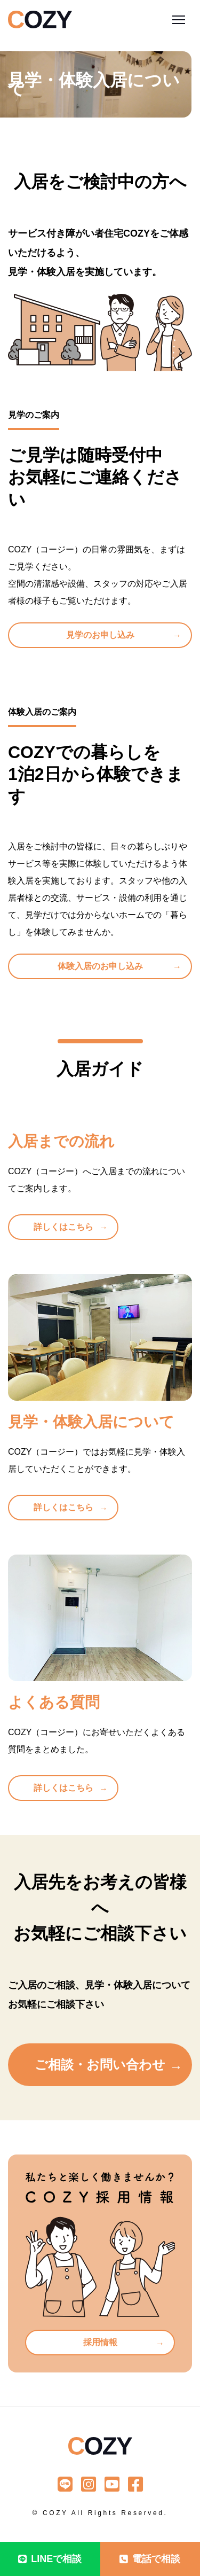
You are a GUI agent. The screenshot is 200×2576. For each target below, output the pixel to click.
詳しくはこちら (63, 1226)
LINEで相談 (50, 2559)
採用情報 (100, 2342)
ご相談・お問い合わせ (100, 2064)
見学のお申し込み (100, 634)
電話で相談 (149, 2559)
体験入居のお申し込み (100, 966)
